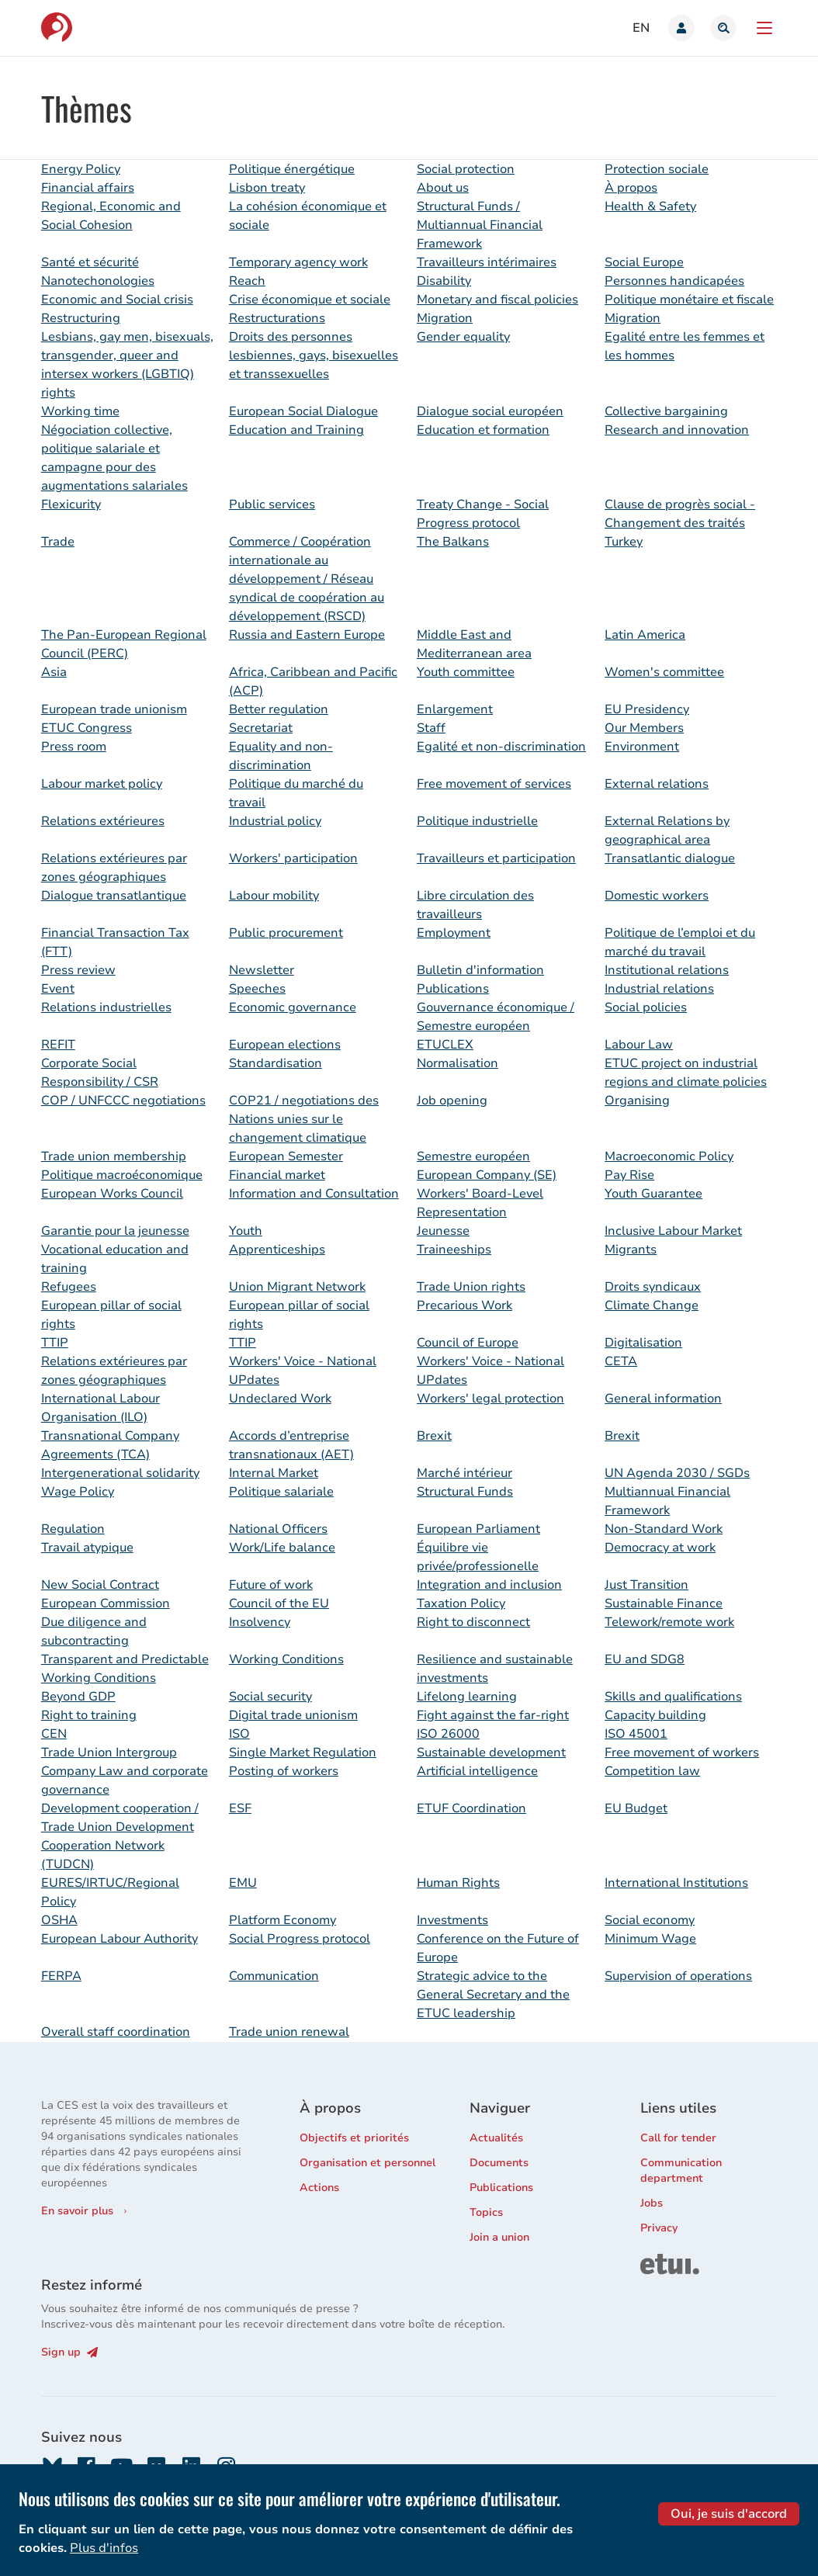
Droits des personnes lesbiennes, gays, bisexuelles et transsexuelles (313, 355)
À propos (631, 187)
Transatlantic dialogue (670, 858)
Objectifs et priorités (354, 2137)
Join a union (499, 2237)
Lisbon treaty (267, 187)
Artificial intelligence (477, 1771)
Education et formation (483, 430)
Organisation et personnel (367, 2162)
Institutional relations (667, 970)
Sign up (69, 2352)
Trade (58, 541)
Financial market (277, 1175)
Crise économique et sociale (309, 299)
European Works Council (112, 1193)
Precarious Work (464, 1305)
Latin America (645, 634)
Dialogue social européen (490, 411)
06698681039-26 (500, 2511)
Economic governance (292, 1007)
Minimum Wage (650, 1938)
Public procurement (286, 932)
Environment (642, 746)
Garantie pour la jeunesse (115, 1230)
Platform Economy (282, 1920)
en (641, 27)
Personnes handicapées (674, 280)
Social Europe (644, 262)
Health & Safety (650, 206)
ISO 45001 (636, 1733)
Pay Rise (629, 1175)
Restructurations (277, 318)
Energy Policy (80, 169)
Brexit (434, 1435)
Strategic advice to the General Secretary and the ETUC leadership (493, 1995)
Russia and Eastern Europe (307, 634)
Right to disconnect (473, 1622)
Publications (453, 988)
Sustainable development (491, 1752)
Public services (272, 504)
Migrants (631, 1249)
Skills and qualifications (673, 1696)
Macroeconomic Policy (669, 1156)
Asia (54, 672)
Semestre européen (473, 1156)
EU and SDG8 (645, 1659)
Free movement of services (494, 783)
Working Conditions (286, 1659)
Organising (637, 1100)
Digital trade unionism (293, 1715)
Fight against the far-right (493, 1715)
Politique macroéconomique (122, 1175)
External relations (657, 783)
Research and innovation (677, 430)
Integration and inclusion (489, 1584)
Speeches (257, 988)
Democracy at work (660, 1547)
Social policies (646, 1007)
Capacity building (655, 1715)
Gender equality (463, 336)
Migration (445, 318)
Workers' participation (293, 858)
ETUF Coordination (471, 1808)
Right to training (89, 1715)
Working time (80, 411)
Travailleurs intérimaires (486, 262)
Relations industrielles (106, 1007)
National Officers (278, 1529)
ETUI (652, 2260)
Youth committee (466, 672)
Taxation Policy (461, 1603)
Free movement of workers (682, 1752)
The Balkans (453, 541)
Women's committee (664, 672)
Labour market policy (101, 783)
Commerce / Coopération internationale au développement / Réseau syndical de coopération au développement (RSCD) (306, 579)
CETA (621, 1361)
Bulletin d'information (480, 970)
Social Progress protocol (299, 1938)
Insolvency (259, 1622)
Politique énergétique (292, 169)
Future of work (271, 1584)
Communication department (681, 2170)
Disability (444, 280)
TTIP (54, 1342)
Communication (274, 1976)
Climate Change (651, 1305)
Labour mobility (274, 895)
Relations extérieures (103, 821)
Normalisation (457, 1063)
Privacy (659, 2228)
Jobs (651, 2203)
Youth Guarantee (653, 1193)
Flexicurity (71, 504)
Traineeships (454, 1249)
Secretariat (261, 728)
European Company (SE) (486, 1175)
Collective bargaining (666, 411)
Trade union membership (113, 1156)
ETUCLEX (445, 1044)
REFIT (58, 1044)
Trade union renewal (289, 2031)
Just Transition (646, 1584)
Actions (319, 2187)
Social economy (650, 1920)
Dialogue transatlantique (113, 895)
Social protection (466, 169)
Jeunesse (443, 1230)
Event (58, 988)
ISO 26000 (448, 1733)
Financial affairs (87, 187)
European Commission (105, 1603)
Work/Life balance (282, 1547)
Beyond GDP (78, 1696)
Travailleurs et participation (496, 858)
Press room (73, 746)
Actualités (496, 2137)
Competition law (652, 1771)
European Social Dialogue (303, 411)
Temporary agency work (298, 262)
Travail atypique (87, 1547)
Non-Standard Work (664, 1529)
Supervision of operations (678, 1976)
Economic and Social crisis (117, 299)
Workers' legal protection (490, 1398)
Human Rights (458, 1882)
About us (443, 187)
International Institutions (676, 1882)
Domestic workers (657, 895)
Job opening (452, 1100)
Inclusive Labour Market (673, 1230)
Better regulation (278, 709)
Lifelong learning (467, 1696)
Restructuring (80, 318)
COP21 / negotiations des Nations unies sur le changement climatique (304, 1119)
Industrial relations (659, 988)
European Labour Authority (119, 1938)
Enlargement (455, 709)
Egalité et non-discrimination (501, 746)
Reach (247, 280)
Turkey (624, 541)
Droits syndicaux (653, 1286)
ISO (239, 1733)
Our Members (644, 728)
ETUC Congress (86, 728)
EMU (243, 1882)
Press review (78, 970)
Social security (270, 1696)
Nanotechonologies (97, 280)
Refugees (68, 1286)
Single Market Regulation (302, 1752)
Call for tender (678, 2137)
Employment (453, 932)
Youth (245, 1230)
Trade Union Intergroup (109, 1752)
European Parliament (478, 1529)
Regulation (73, 1529)
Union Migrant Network (297, 1286)
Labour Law (639, 1044)
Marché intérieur (464, 1473)
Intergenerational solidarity (120, 1473)
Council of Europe (467, 1342)
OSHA (59, 1920)
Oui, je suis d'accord (729, 2562)
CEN (54, 1733)
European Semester (286, 1156)
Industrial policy (275, 821)
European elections (285, 1044)
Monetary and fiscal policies (497, 299)
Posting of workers (283, 1771)
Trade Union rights (471, 1286)
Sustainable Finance (664, 1603)
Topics (486, 2212)
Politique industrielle (477, 821)
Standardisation (275, 1063)
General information (663, 1398)
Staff (431, 728)
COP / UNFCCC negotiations (123, 1100)
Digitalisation (643, 1342)
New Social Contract (100, 1584)
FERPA (61, 1976)
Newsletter (261, 970)
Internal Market (273, 1473)
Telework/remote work (669, 1622)
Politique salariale (281, 1491)
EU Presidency (647, 709)
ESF (240, 1808)
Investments (452, 1920)
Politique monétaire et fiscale (689, 299)
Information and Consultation (314, 1193)
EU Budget (636, 1808)
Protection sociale (657, 169)
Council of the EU (279, 1603)
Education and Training (296, 430)
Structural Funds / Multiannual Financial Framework (479, 225)
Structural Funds (465, 1491)
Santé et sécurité (90, 262)
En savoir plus (77, 2210)
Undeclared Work (280, 1398)
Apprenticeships (277, 1249)
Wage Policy (77, 1491)
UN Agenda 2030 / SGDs (677, 1473)
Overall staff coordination (115, 2031)
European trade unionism (114, 709)
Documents (499, 2162)
